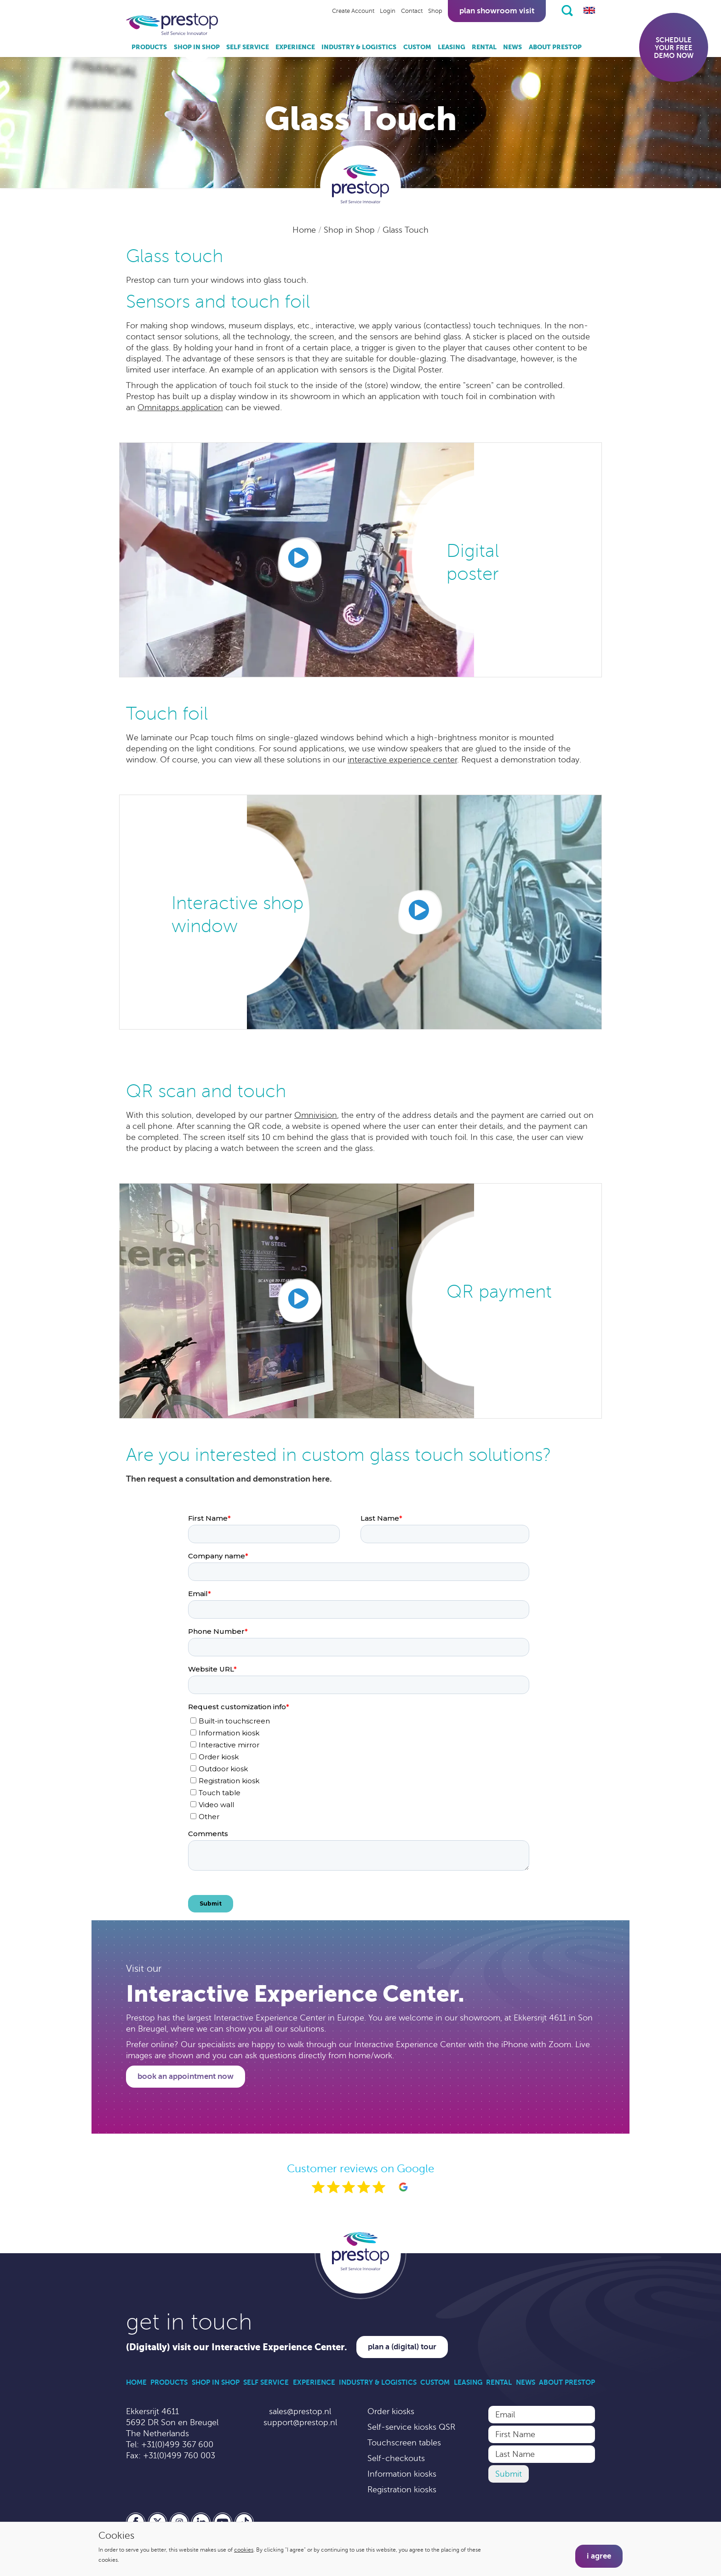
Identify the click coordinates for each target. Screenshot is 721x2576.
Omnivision (315, 1115)
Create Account (353, 11)
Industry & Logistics (358, 47)
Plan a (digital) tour (402, 2346)
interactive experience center (402, 759)
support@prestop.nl (300, 2422)
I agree (599, 2556)
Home (305, 230)
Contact (412, 11)
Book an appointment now (185, 2076)
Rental (484, 47)
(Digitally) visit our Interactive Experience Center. (236, 2347)
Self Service (247, 47)
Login (387, 11)
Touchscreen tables (404, 2442)
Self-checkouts (396, 2458)
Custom (417, 47)
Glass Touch (406, 230)
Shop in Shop (197, 47)
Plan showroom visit (496, 10)
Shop (435, 11)
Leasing (451, 47)
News (512, 47)
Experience (295, 47)
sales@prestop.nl (300, 2411)
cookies (243, 2550)
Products (149, 47)
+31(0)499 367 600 (177, 2444)
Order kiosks (390, 2411)
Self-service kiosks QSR (411, 2427)
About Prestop (555, 47)
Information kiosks (401, 2474)
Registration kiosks (401, 2489)
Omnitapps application (180, 407)
